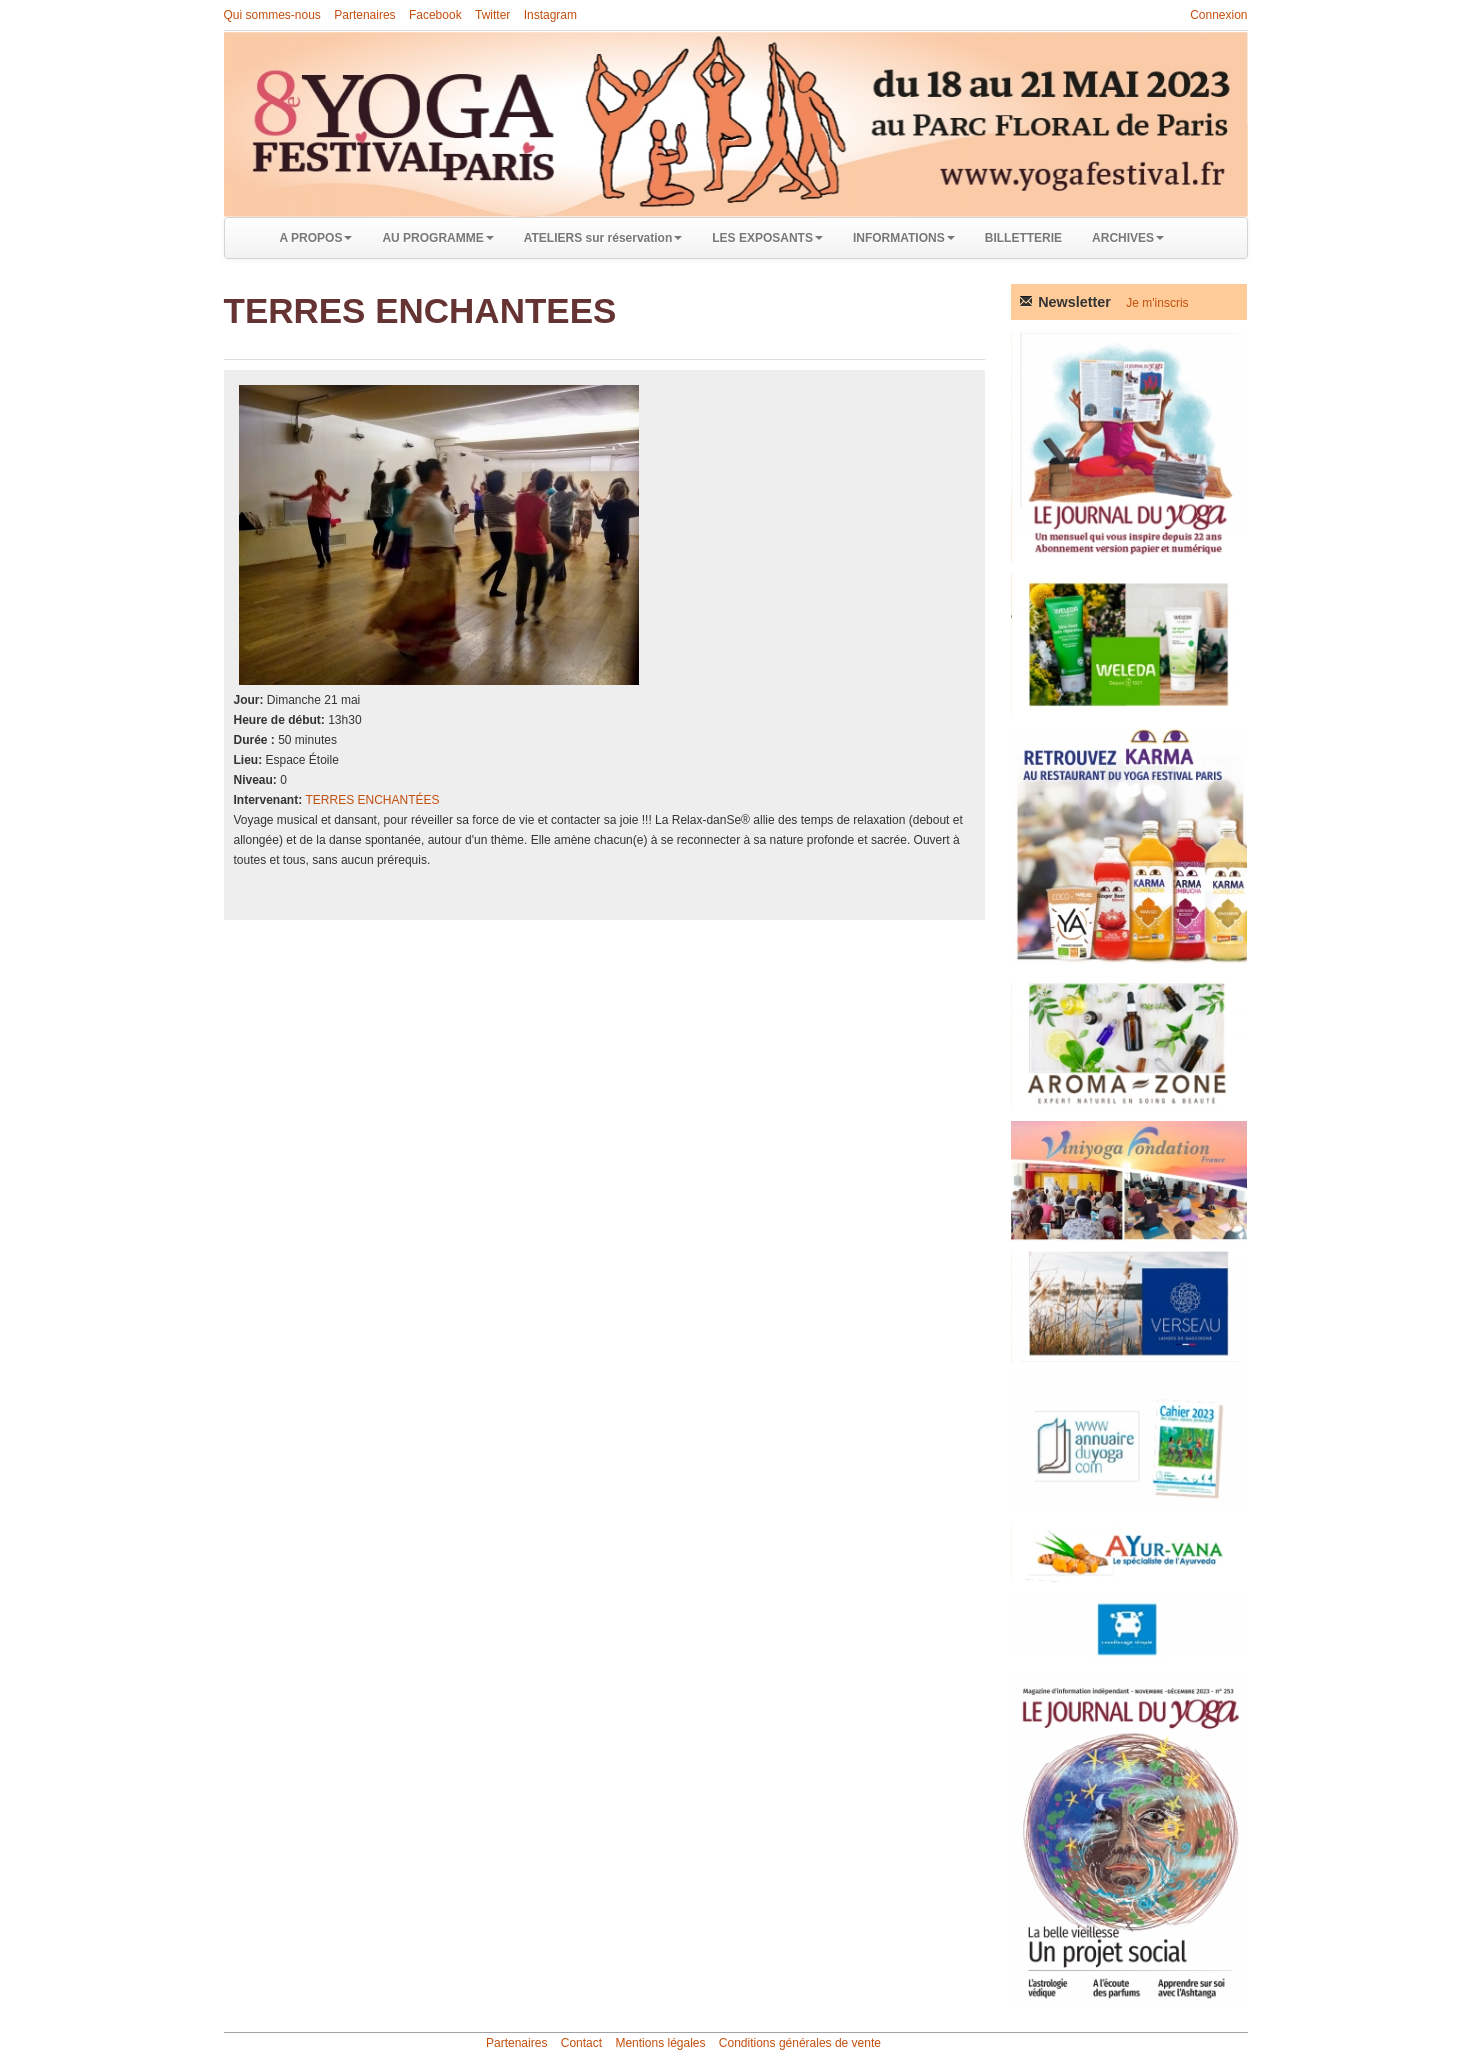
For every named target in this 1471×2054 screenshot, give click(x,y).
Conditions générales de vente (800, 2043)
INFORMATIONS (904, 238)
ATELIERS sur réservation (603, 238)
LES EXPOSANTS (767, 238)
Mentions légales (660, 2043)
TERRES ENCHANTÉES (373, 800)
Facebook (435, 15)
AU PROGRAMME (437, 238)
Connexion (1218, 15)
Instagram (550, 15)
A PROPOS (316, 238)
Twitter (492, 15)
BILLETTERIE (1023, 238)
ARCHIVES (1128, 238)
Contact (581, 2043)
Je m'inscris (1157, 303)
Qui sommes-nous (272, 15)
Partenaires (364, 15)
